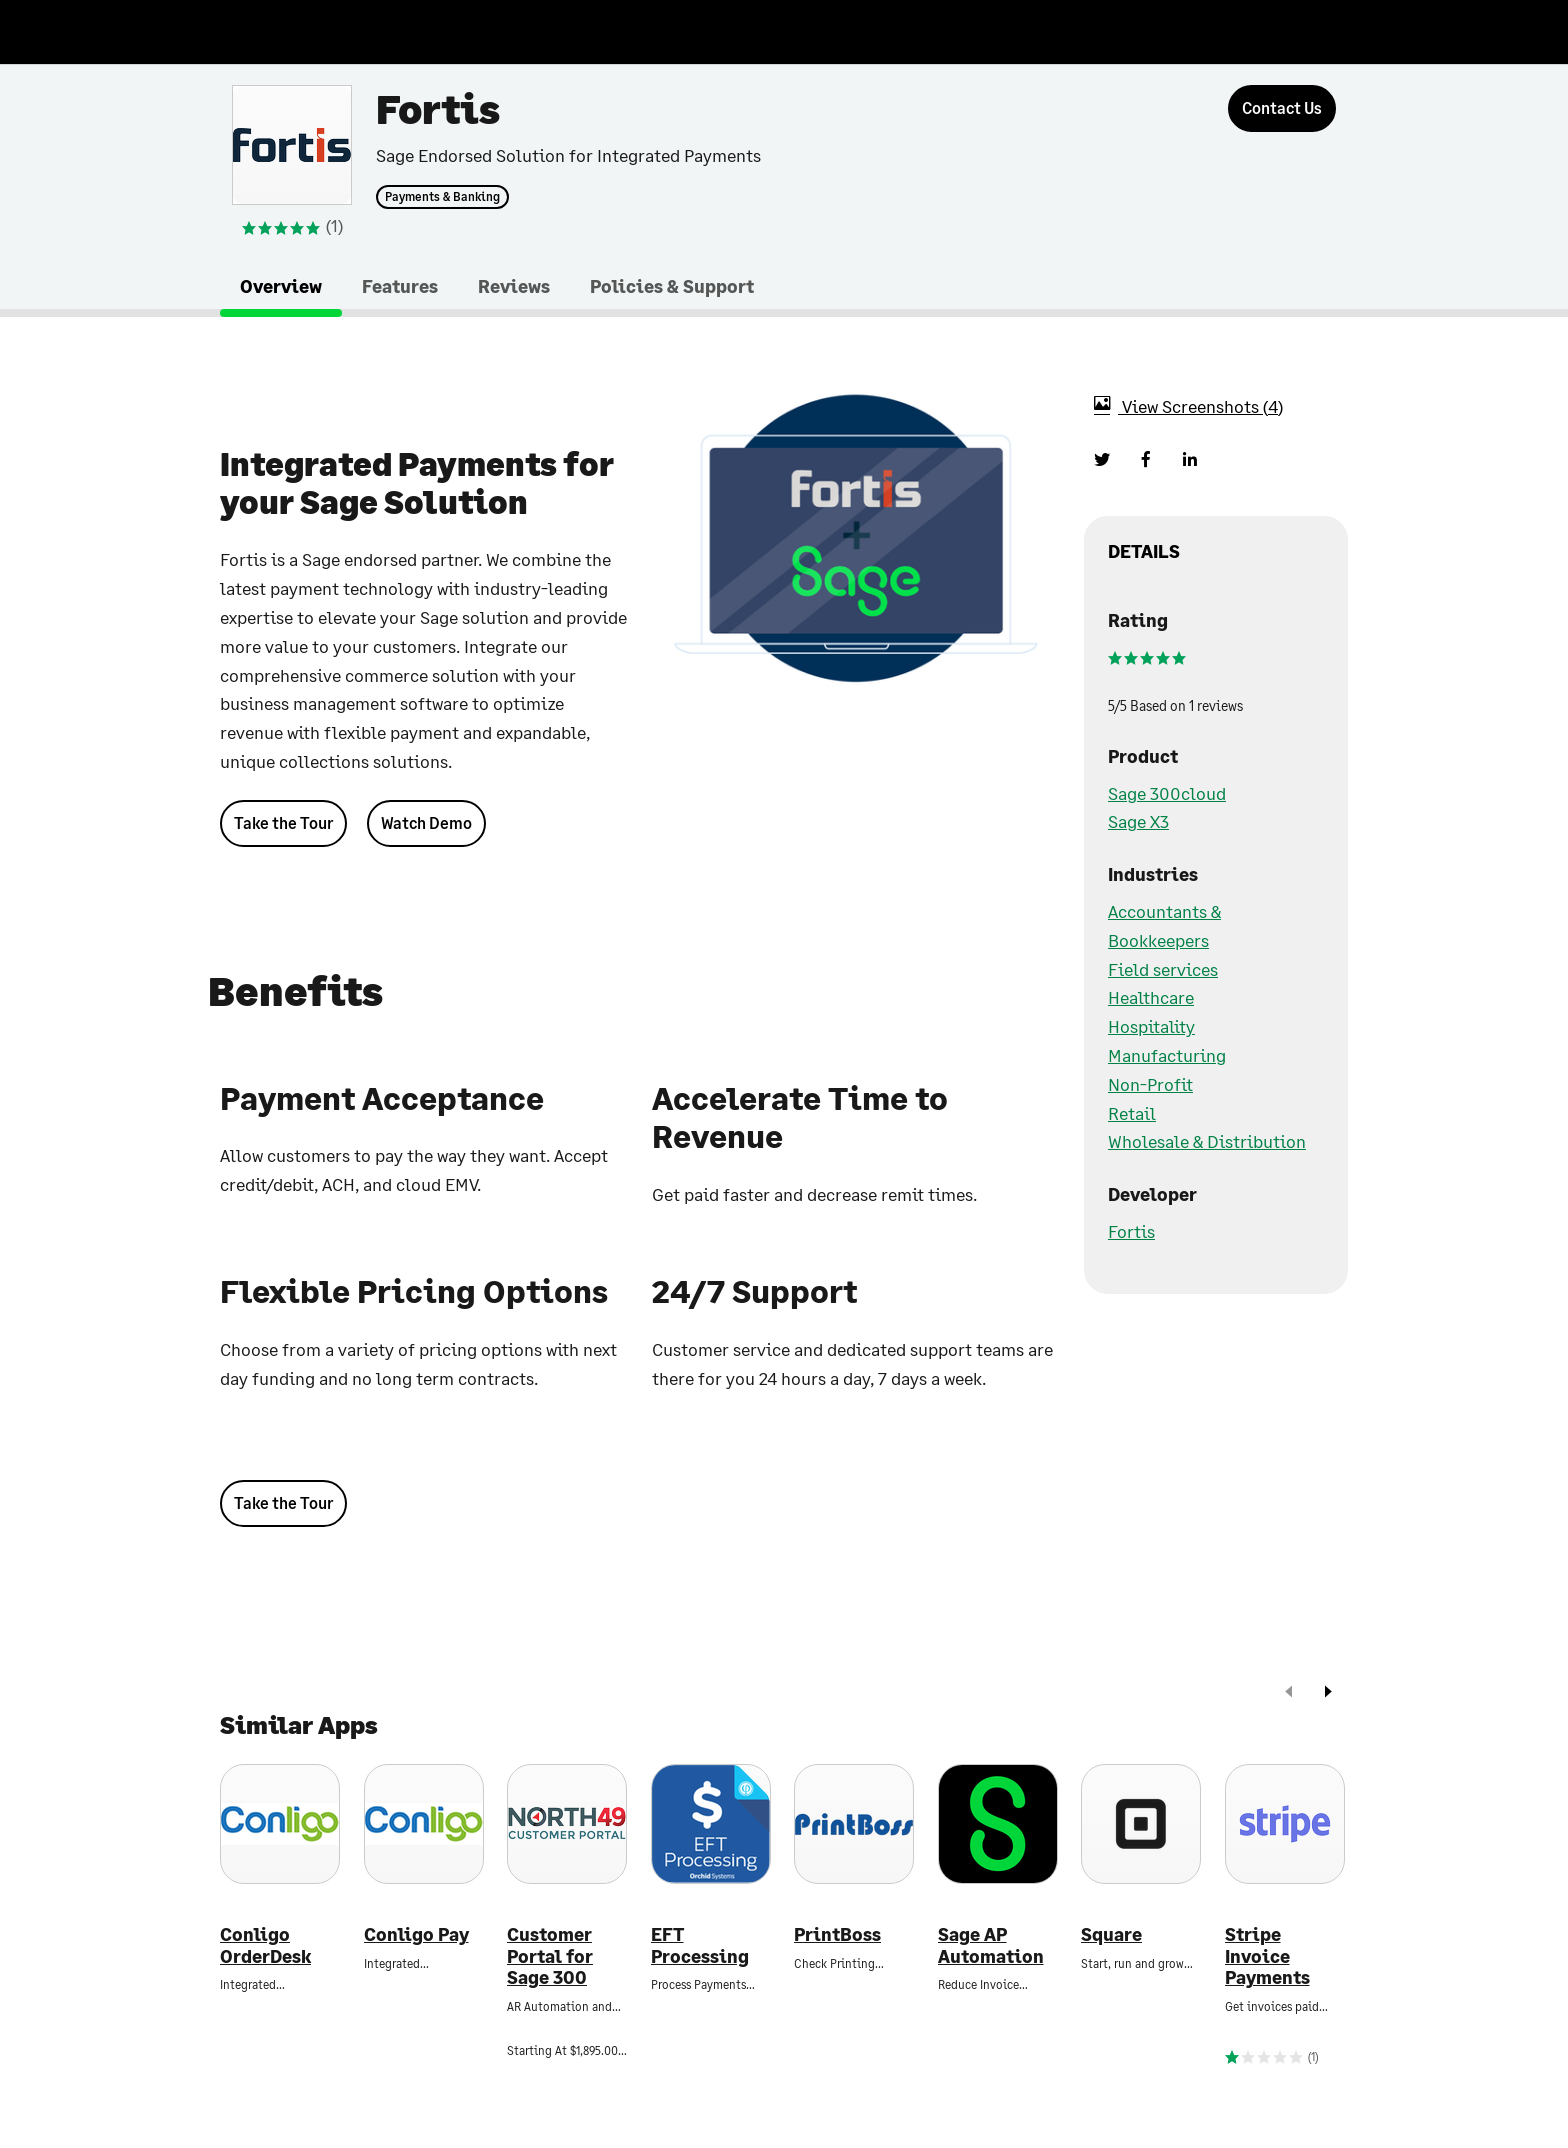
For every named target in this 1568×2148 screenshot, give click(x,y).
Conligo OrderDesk (265, 1945)
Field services (1163, 969)
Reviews (514, 286)
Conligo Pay (416, 1934)
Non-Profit (1150, 1084)
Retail (1132, 1113)
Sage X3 (1138, 821)
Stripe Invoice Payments (1267, 1956)
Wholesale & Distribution (1207, 1141)
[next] (1328, 1693)
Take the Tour (283, 822)
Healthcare (1151, 997)
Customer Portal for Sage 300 (550, 1956)
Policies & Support (672, 286)
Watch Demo (426, 822)
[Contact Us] (1282, 108)
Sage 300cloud (1167, 793)
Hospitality (1151, 1026)
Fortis (1131, 1231)
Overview (281, 286)
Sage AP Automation (991, 1945)
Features (400, 286)
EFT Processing (700, 1945)
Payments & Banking (442, 197)
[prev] (1289, 1693)
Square (1111, 1934)
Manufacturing (1167, 1055)
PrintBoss (837, 1934)
